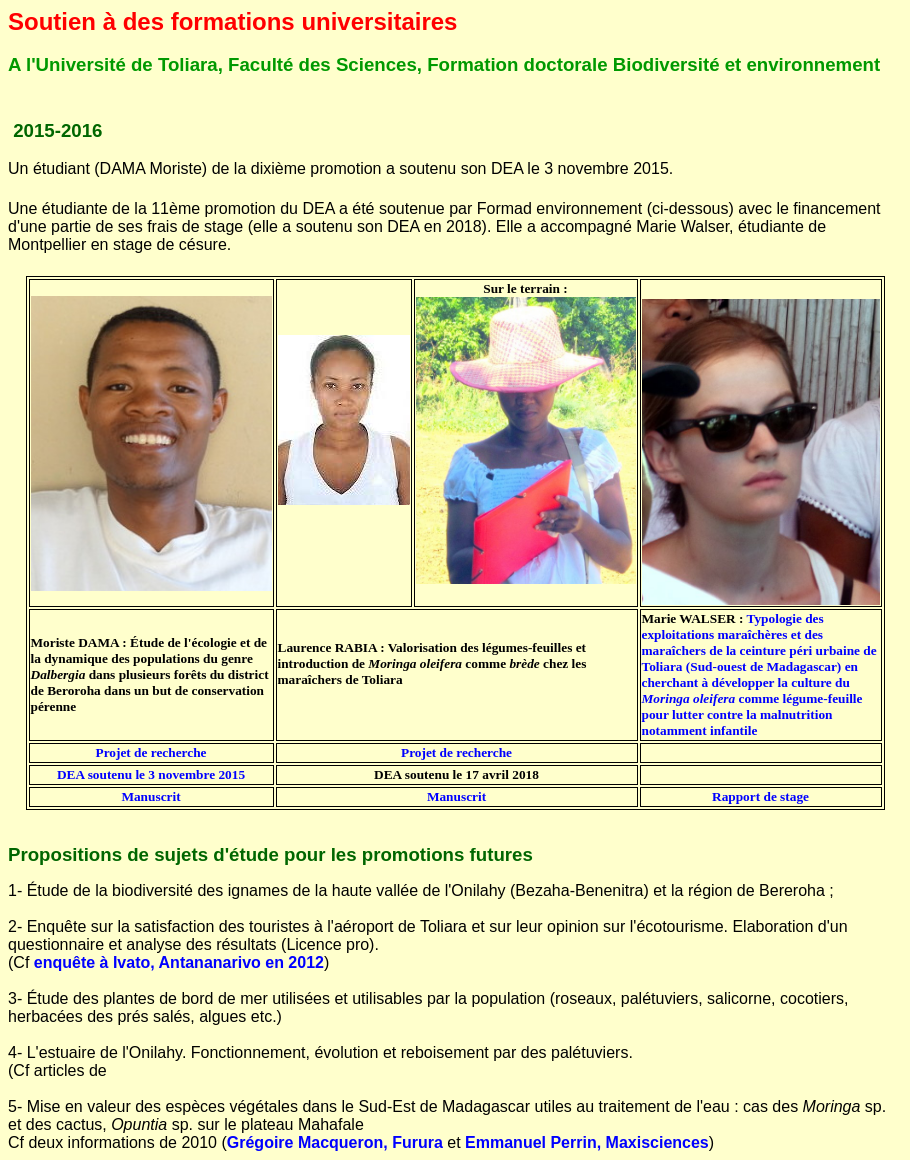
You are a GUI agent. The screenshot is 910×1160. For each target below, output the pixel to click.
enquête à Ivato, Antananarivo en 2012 (179, 962)
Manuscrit (150, 796)
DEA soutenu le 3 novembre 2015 (151, 774)
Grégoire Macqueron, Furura (335, 1142)
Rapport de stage (760, 796)
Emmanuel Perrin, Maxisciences (587, 1142)
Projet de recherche (150, 752)
